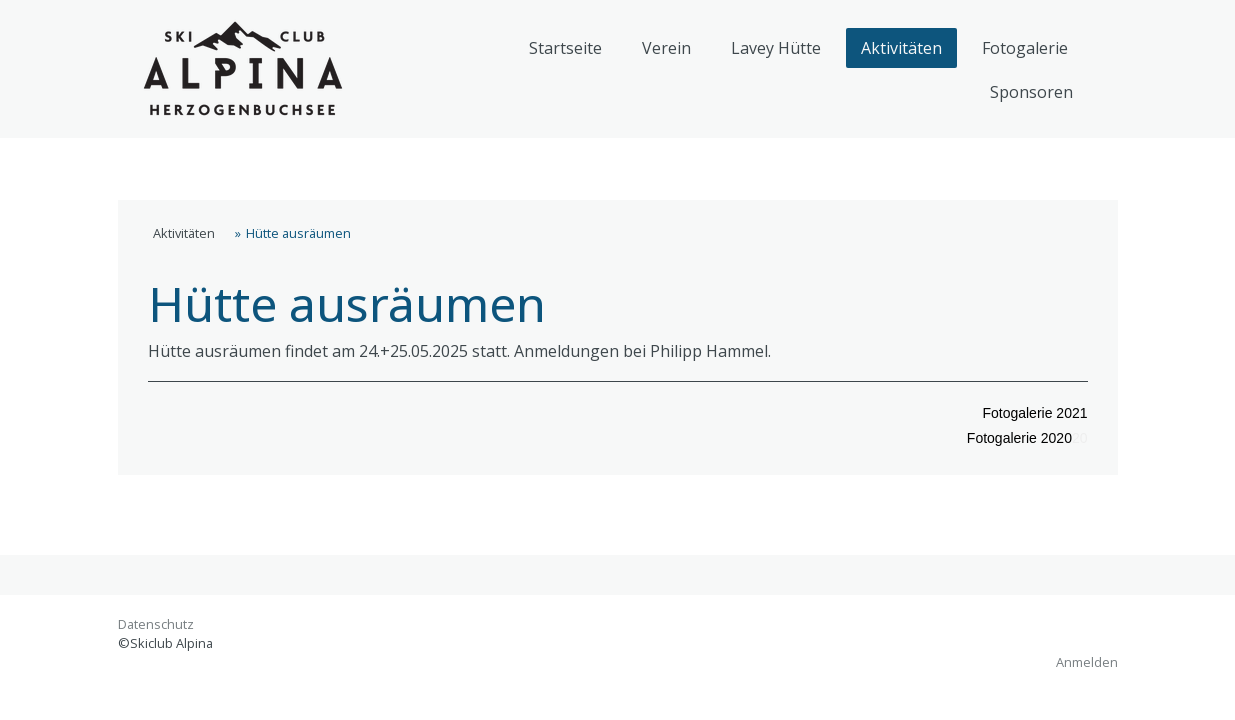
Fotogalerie (1025, 48)
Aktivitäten (901, 48)
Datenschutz (156, 624)
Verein (666, 48)
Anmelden (1087, 662)
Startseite (565, 48)
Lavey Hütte (776, 48)
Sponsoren (1031, 92)
